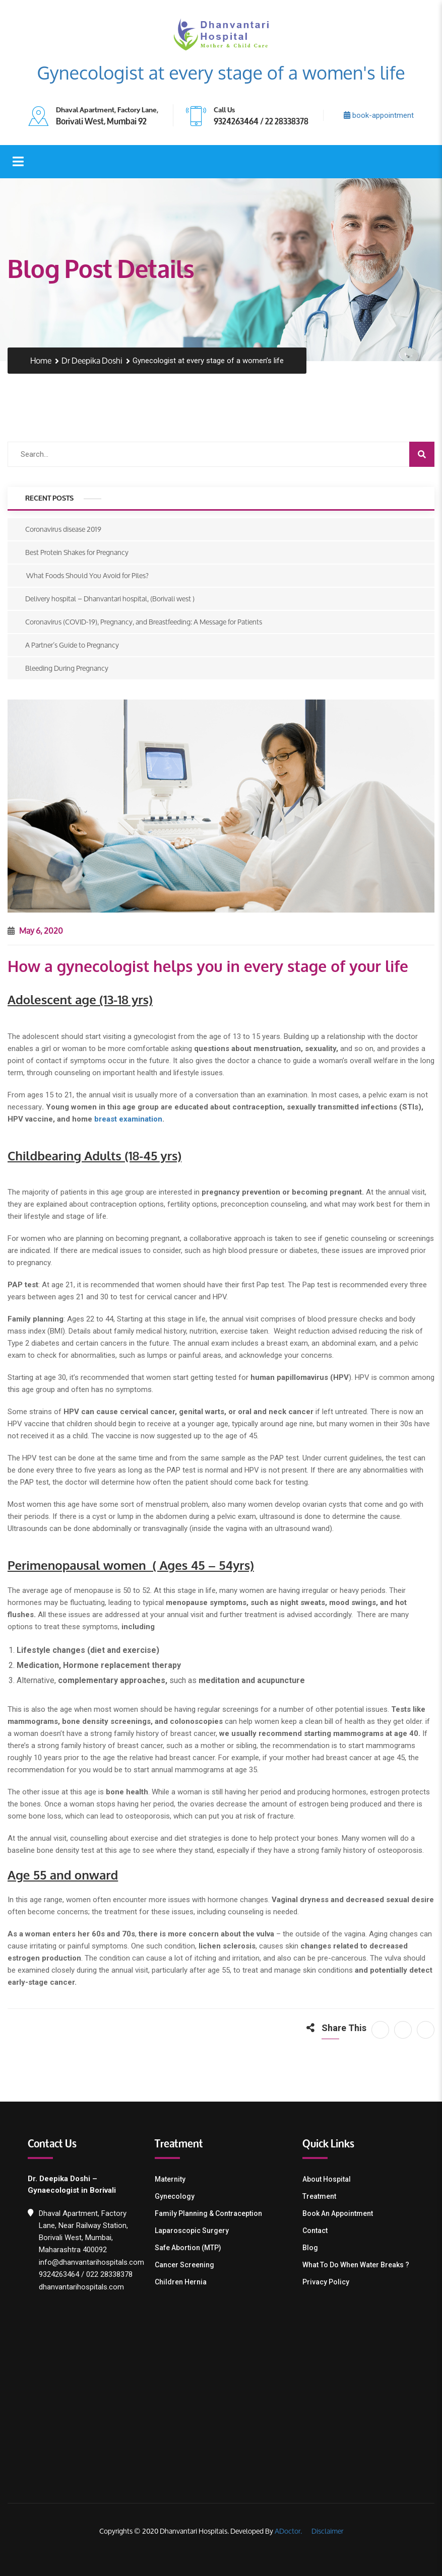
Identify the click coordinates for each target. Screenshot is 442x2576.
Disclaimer (326, 2531)
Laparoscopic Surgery (192, 2230)
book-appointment (379, 115)
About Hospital (326, 2179)
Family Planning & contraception (208, 2213)
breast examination (128, 1119)
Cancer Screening (184, 2265)
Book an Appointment (337, 2213)
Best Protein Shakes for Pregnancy (77, 552)
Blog (310, 2248)
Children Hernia (181, 2282)
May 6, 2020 (35, 930)
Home (40, 361)
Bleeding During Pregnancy (66, 668)
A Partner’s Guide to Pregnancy (72, 645)
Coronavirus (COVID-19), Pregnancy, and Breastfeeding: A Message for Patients (143, 621)
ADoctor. (288, 2531)
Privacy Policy (325, 2282)
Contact (315, 2230)
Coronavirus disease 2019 (63, 529)
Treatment (319, 2196)
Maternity (170, 2179)
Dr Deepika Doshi (91, 361)
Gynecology (175, 2196)
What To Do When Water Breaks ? (355, 2265)
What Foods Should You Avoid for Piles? (87, 575)
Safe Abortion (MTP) (188, 2248)
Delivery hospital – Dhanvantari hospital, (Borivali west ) (110, 598)
